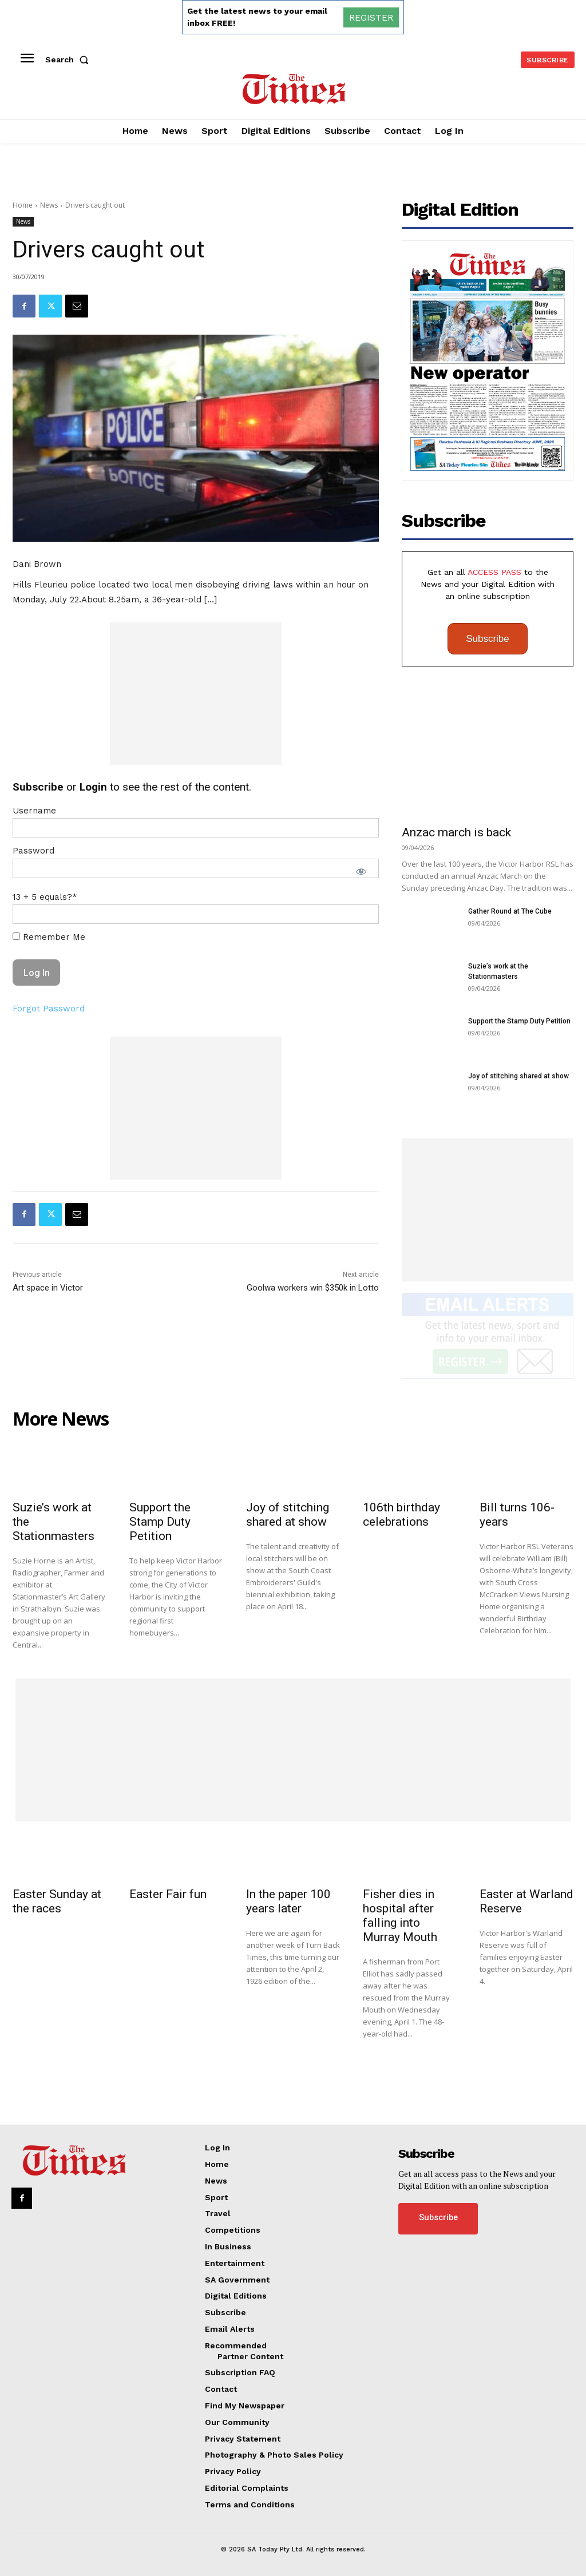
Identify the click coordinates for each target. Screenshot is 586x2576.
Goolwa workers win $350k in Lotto (313, 1288)
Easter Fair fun (168, 1894)
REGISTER (371, 17)
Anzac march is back (456, 832)
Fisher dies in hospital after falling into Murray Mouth (400, 1915)
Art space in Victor (48, 1288)
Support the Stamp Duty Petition (519, 1021)
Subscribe (487, 638)
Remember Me (49, 937)
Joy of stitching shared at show (518, 1076)
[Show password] (361, 871)
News (49, 205)
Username (34, 810)
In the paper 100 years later (288, 1901)
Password (33, 851)
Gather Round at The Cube (510, 911)
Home (23, 205)
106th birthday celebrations (401, 1515)
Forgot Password (49, 1008)
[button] (69, 59)
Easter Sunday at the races (57, 1901)
